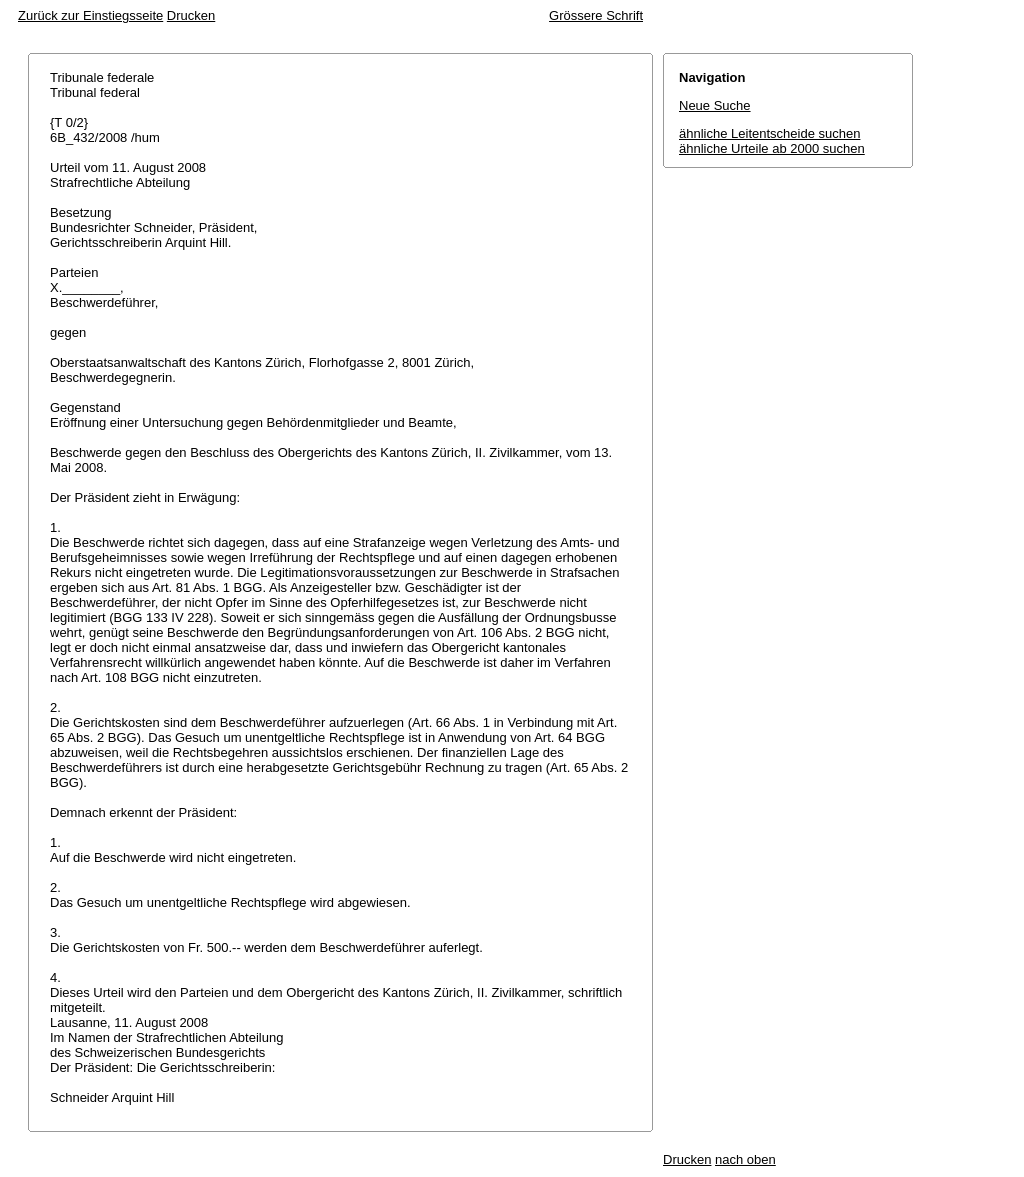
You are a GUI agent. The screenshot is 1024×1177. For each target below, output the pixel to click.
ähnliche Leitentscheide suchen (769, 133)
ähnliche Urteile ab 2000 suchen (772, 148)
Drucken (191, 15)
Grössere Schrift (596, 15)
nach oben (745, 1159)
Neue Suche (715, 105)
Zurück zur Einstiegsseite (90, 15)
